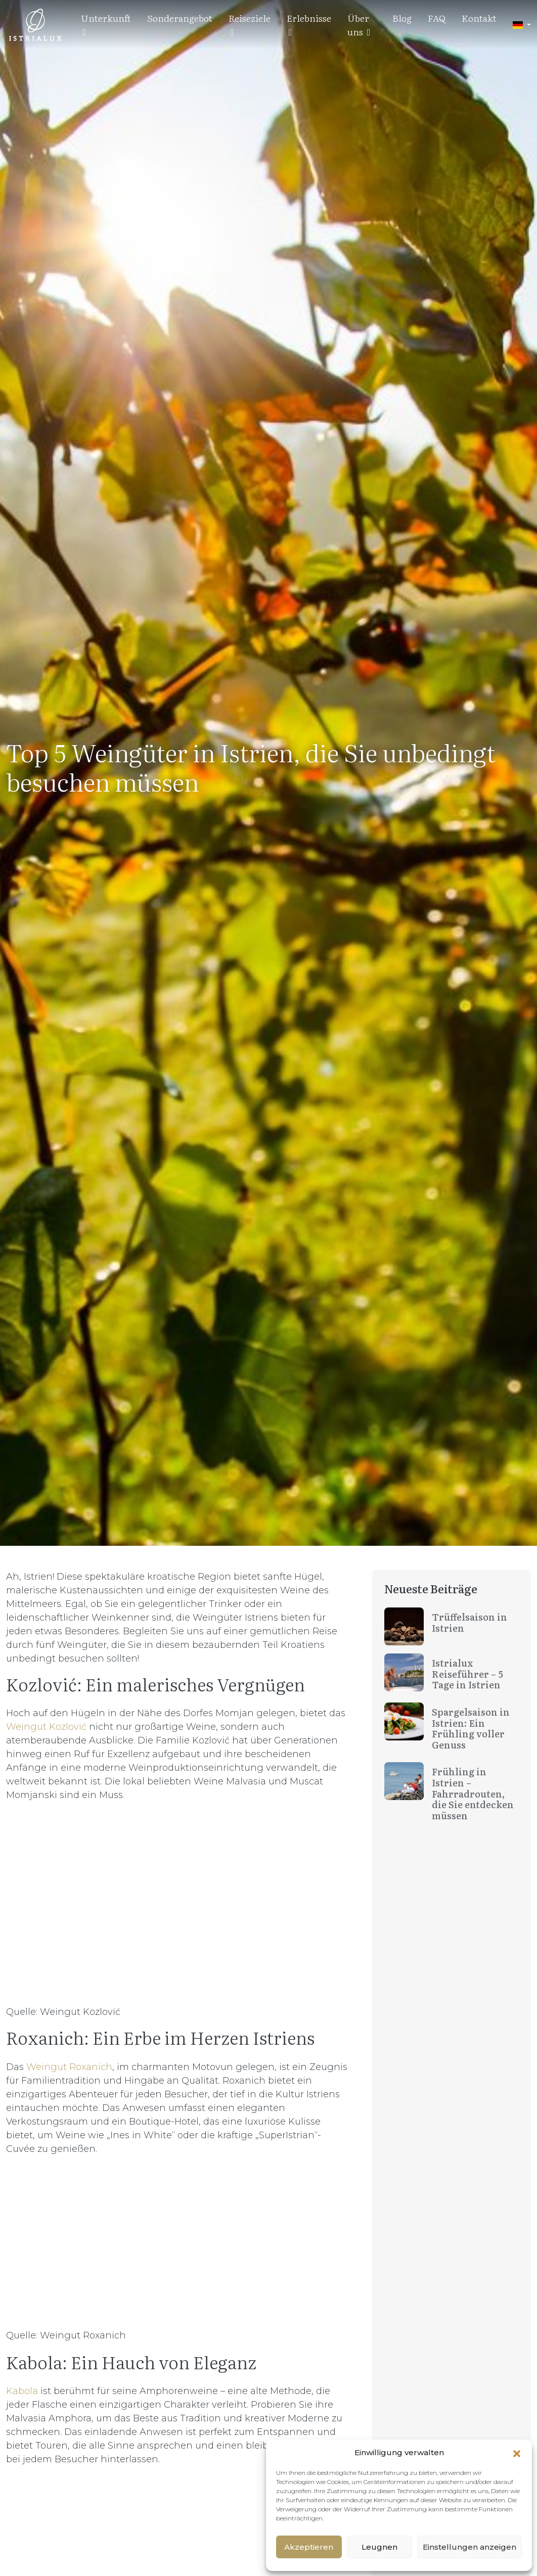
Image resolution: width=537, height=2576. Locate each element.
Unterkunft (106, 24)
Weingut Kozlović (46, 1726)
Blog (402, 18)
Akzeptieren (308, 2547)
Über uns (359, 24)
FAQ (436, 18)
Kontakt (479, 18)
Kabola (23, 2391)
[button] (517, 2453)
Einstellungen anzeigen (469, 2547)
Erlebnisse (309, 24)
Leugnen (379, 2547)
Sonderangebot (179, 18)
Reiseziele (250, 24)
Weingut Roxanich (69, 2067)
